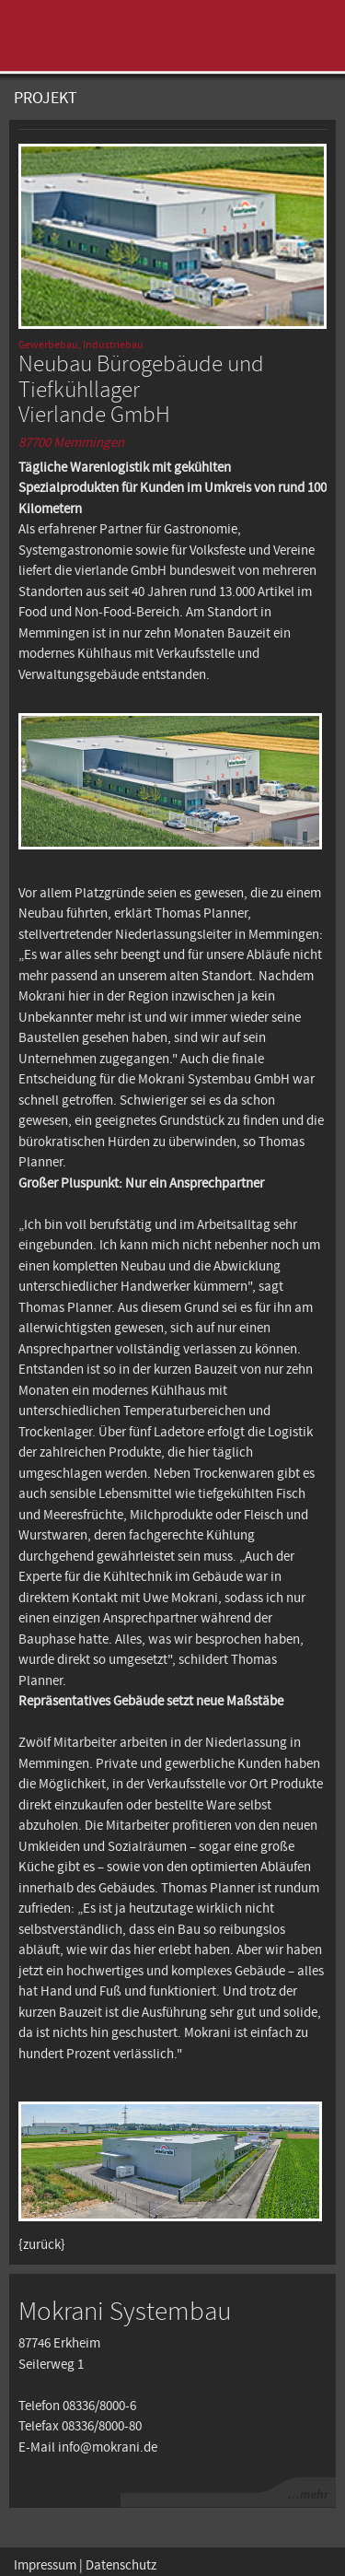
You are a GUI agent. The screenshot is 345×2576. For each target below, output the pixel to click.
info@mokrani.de (107, 2448)
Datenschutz (121, 2565)
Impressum (45, 2565)
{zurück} (41, 2245)
